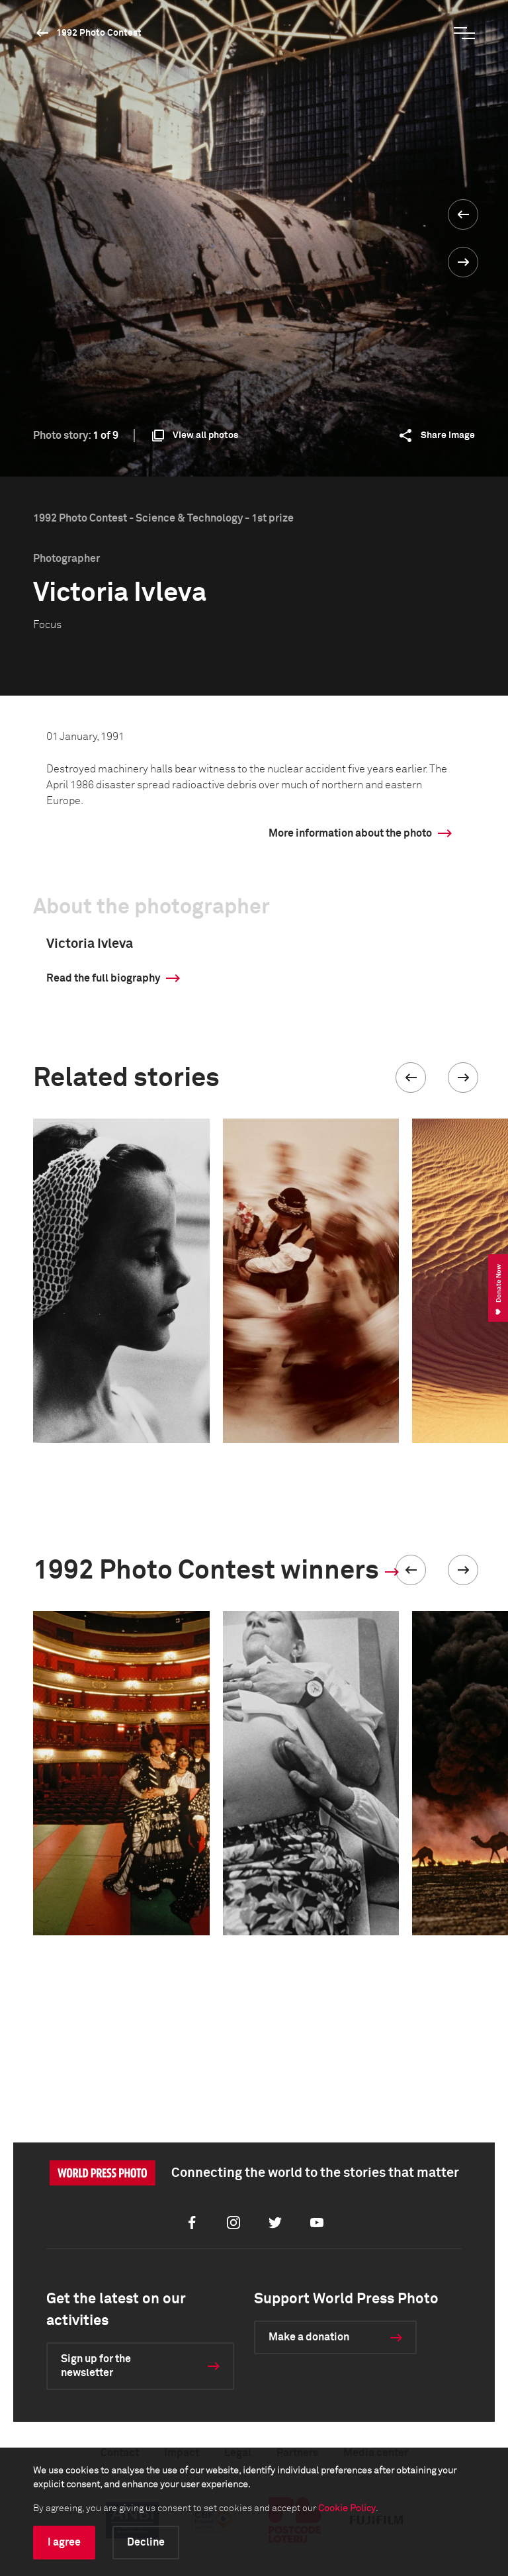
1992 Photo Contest (99, 33)
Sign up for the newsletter (96, 2366)
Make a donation (309, 2337)
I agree (64, 2542)
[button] (411, 1077)
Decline (146, 2542)
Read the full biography (103, 978)
